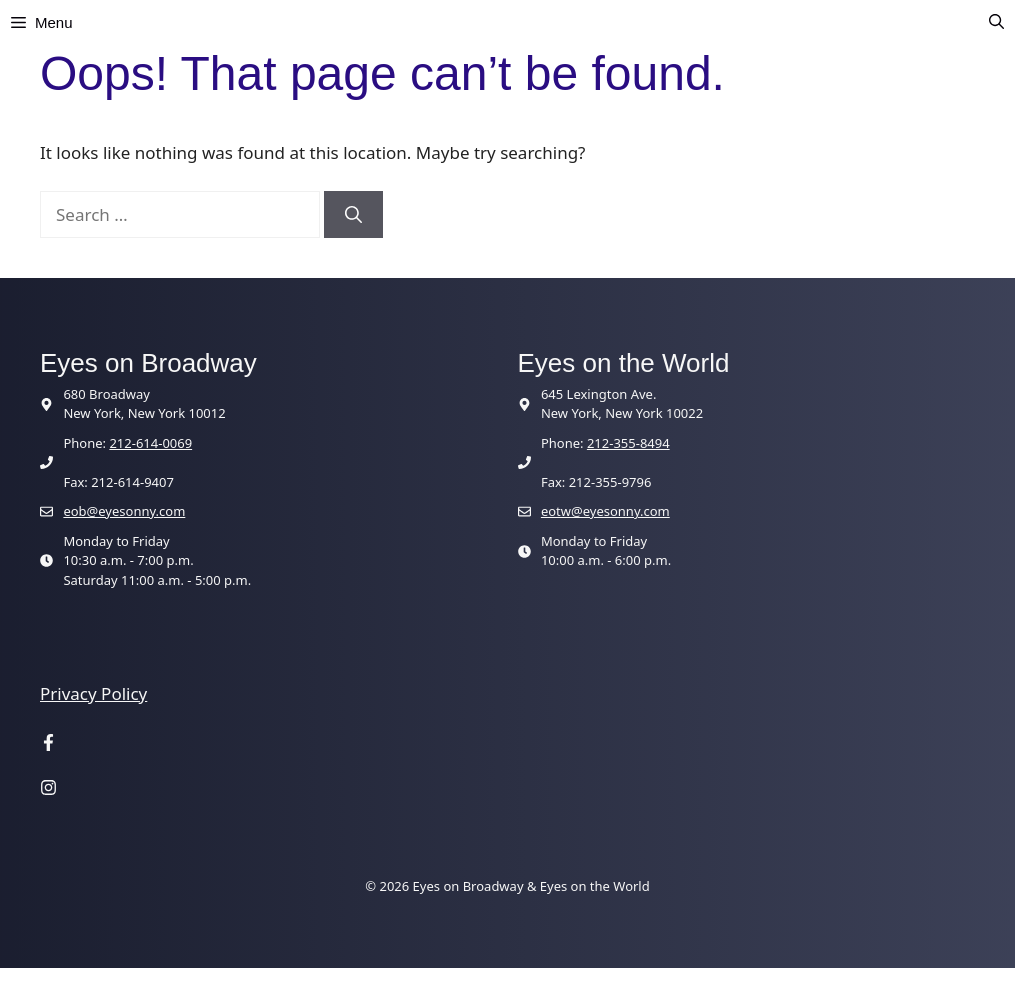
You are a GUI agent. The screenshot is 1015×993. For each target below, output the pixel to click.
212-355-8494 (628, 443)
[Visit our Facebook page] (48, 745)
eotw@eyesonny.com (605, 511)
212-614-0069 (150, 443)
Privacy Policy (93, 693)
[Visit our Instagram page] (48, 789)
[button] (996, 23)
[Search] (353, 215)
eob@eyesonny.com (124, 511)
